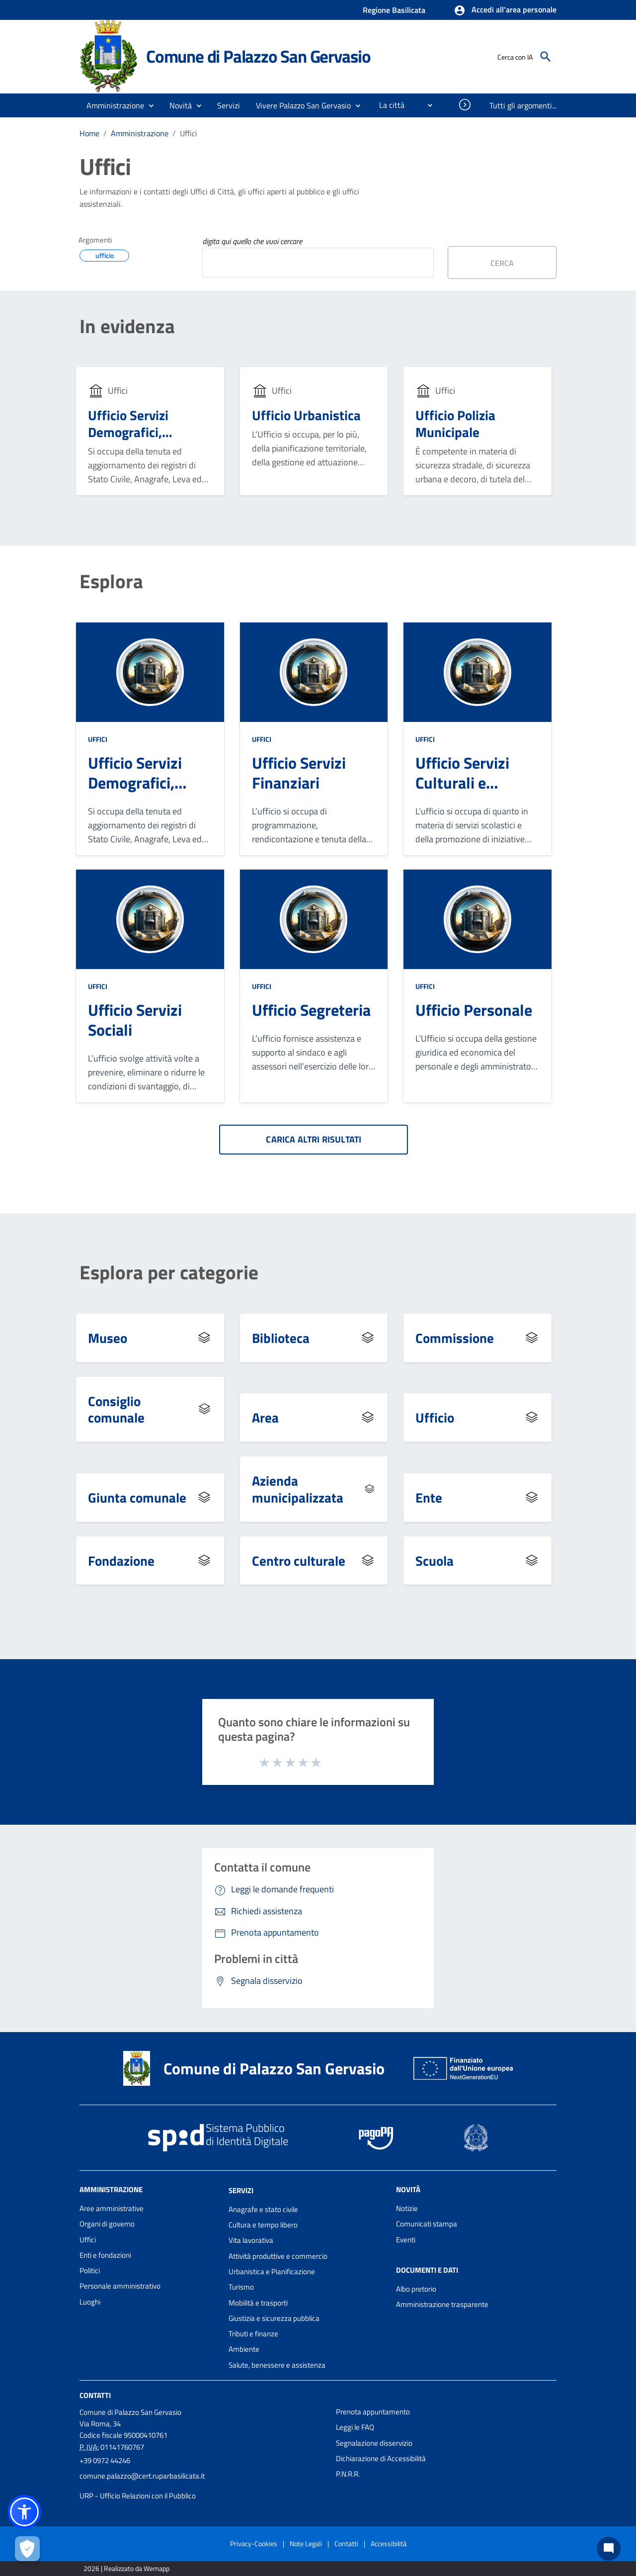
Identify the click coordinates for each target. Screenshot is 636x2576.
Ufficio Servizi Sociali (135, 1020)
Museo (107, 1338)
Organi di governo (107, 2223)
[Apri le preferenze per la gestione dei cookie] (27, 2548)
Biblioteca (281, 1338)
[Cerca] (545, 57)
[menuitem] (388, 105)
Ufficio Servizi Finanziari (299, 773)
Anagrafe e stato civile (263, 2209)
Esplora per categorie (169, 1272)
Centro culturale (298, 1560)
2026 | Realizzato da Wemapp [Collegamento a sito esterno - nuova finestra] (126, 2568)
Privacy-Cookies (253, 2543)
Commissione (454, 1338)
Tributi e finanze (253, 2333)
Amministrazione (139, 133)
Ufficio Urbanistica (306, 415)
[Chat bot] (608, 2548)
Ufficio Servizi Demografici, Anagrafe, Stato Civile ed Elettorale (142, 440)
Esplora (111, 581)
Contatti (95, 2395)
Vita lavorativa (251, 2240)
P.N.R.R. (348, 2474)
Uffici (188, 133)
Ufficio (434, 1417)
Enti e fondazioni (105, 2255)
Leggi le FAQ (355, 2427)
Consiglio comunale (116, 1409)
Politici (90, 2270)
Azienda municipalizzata (297, 1489)
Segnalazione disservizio (374, 2443)
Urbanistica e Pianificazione (272, 2271)
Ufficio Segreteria (311, 1010)
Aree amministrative (112, 2208)
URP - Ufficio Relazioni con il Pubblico (138, 2495)
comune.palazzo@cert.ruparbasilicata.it (142, 2476)
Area (265, 1417)
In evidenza (127, 326)
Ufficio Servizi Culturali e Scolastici (462, 782)
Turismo (241, 2287)
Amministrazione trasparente (442, 2304)
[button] (505, 10)
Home (89, 133)
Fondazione (121, 1560)
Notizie (407, 2208)
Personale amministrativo (120, 2286)
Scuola (434, 1560)
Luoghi (90, 2302)
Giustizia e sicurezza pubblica (274, 2318)
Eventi (405, 2239)
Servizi (241, 2190)
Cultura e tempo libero (263, 2224)
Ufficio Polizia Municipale (455, 423)
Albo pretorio (416, 2289)
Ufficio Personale (473, 1010)
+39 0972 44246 (105, 2460)
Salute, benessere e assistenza (277, 2365)
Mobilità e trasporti (258, 2303)
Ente (428, 1497)
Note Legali (306, 2543)
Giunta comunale (137, 1497)
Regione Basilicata (394, 10)
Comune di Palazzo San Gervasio (258, 56)
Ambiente (244, 2349)
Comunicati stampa (426, 2223)
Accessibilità (388, 2543)
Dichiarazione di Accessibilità (381, 2458)
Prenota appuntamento (373, 2411)
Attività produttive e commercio (278, 2256)
